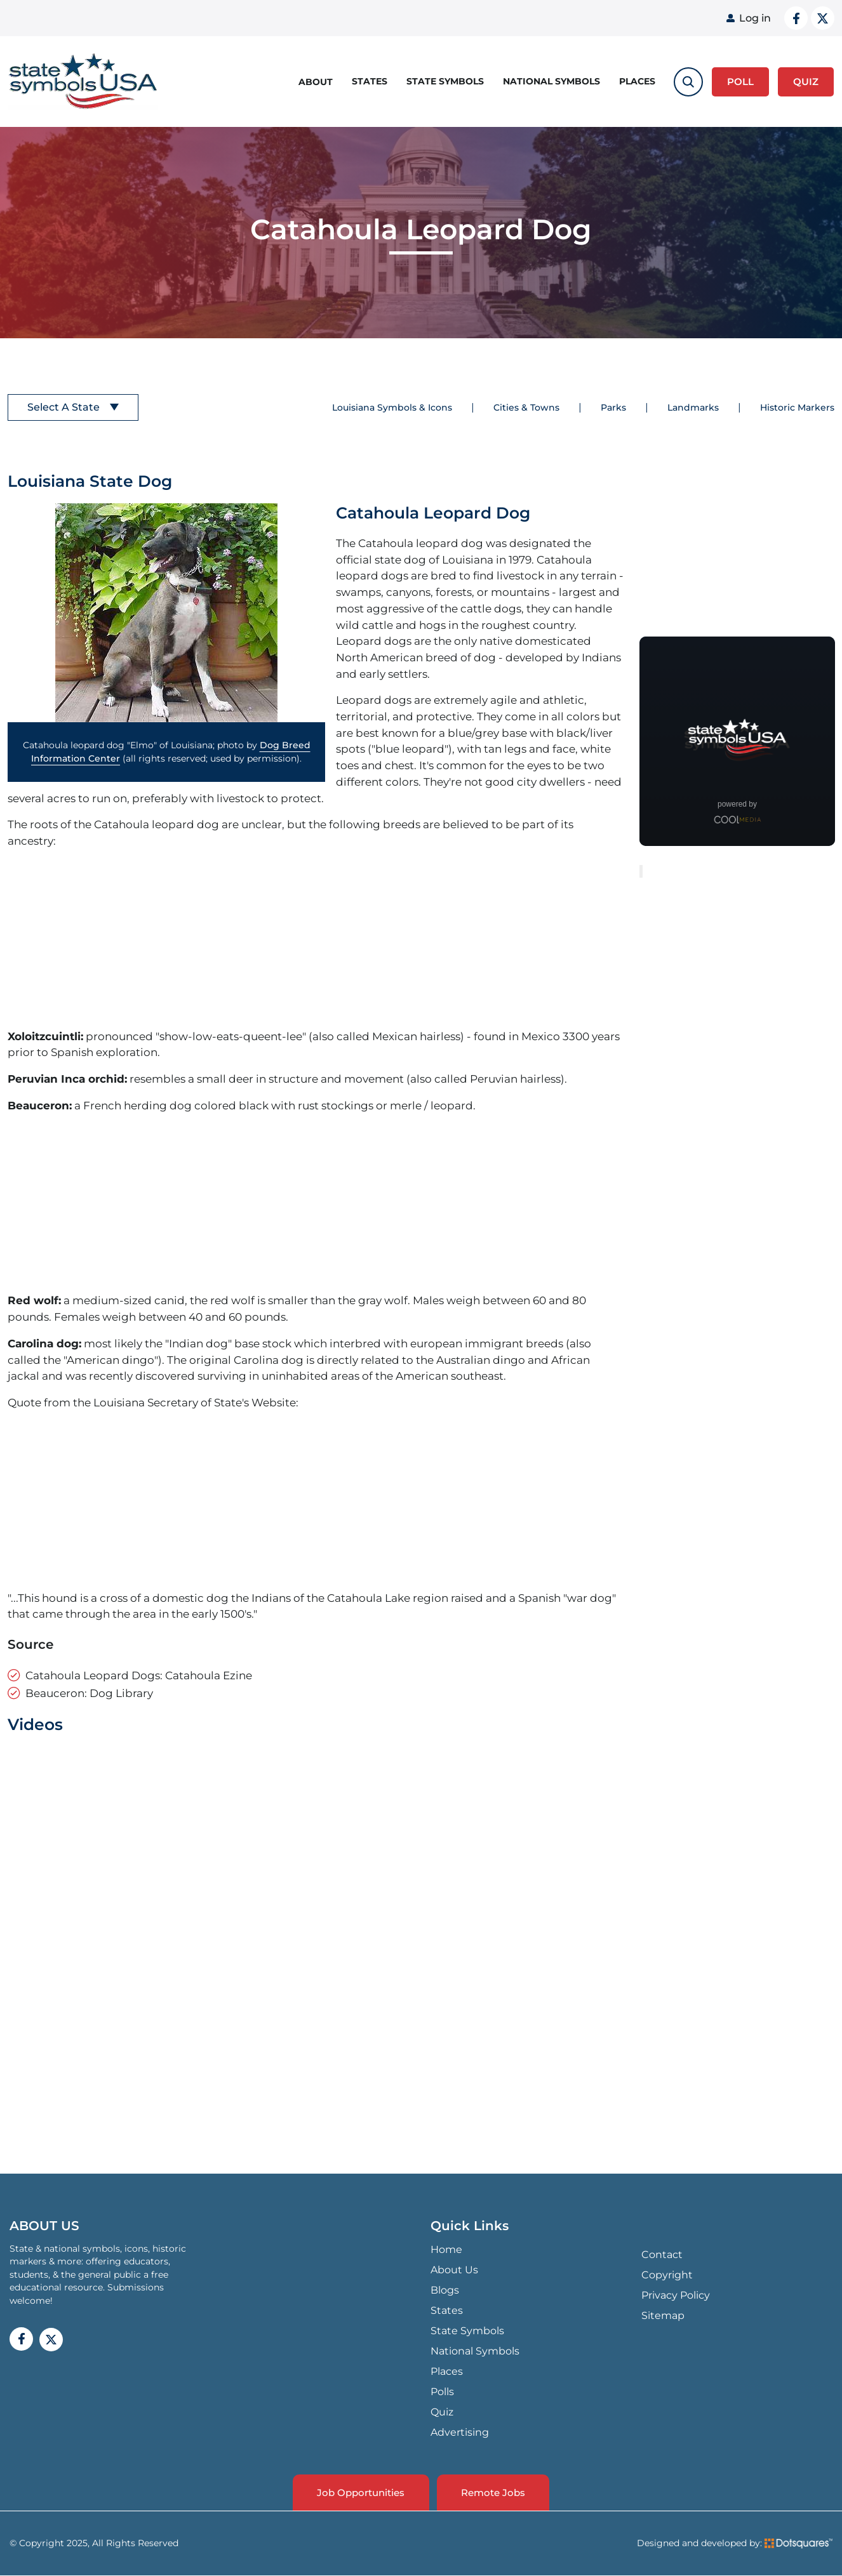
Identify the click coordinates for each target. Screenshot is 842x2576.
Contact (662, 2255)
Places (637, 81)
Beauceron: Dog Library (89, 1693)
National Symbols (551, 81)
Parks (613, 407)
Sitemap (663, 2315)
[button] (166, 612)
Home (446, 2249)
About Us (454, 2270)
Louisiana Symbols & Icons (392, 407)
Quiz (442, 2412)
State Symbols (445, 81)
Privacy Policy (675, 2295)
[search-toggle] (688, 81)
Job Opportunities (360, 2493)
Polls (442, 2392)
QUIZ (806, 81)
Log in (755, 18)
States (369, 81)
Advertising (460, 2432)
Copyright (667, 2275)
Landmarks (693, 407)
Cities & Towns (526, 407)
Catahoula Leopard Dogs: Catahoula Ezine (138, 1675)
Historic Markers (797, 407)
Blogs (445, 2290)
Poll (740, 81)
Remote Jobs (494, 2493)
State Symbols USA (83, 81)
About (315, 81)
